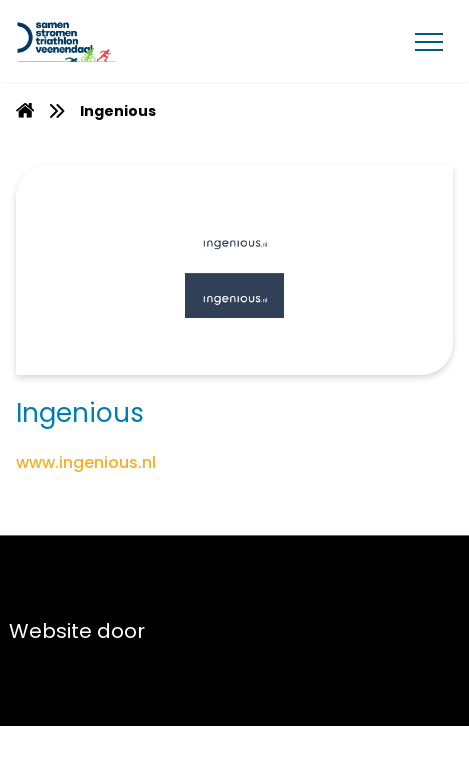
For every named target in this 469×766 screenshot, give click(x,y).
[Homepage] (25, 113)
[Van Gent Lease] (112, 41)
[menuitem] (25, 110)
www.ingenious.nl (86, 462)
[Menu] (429, 41)
